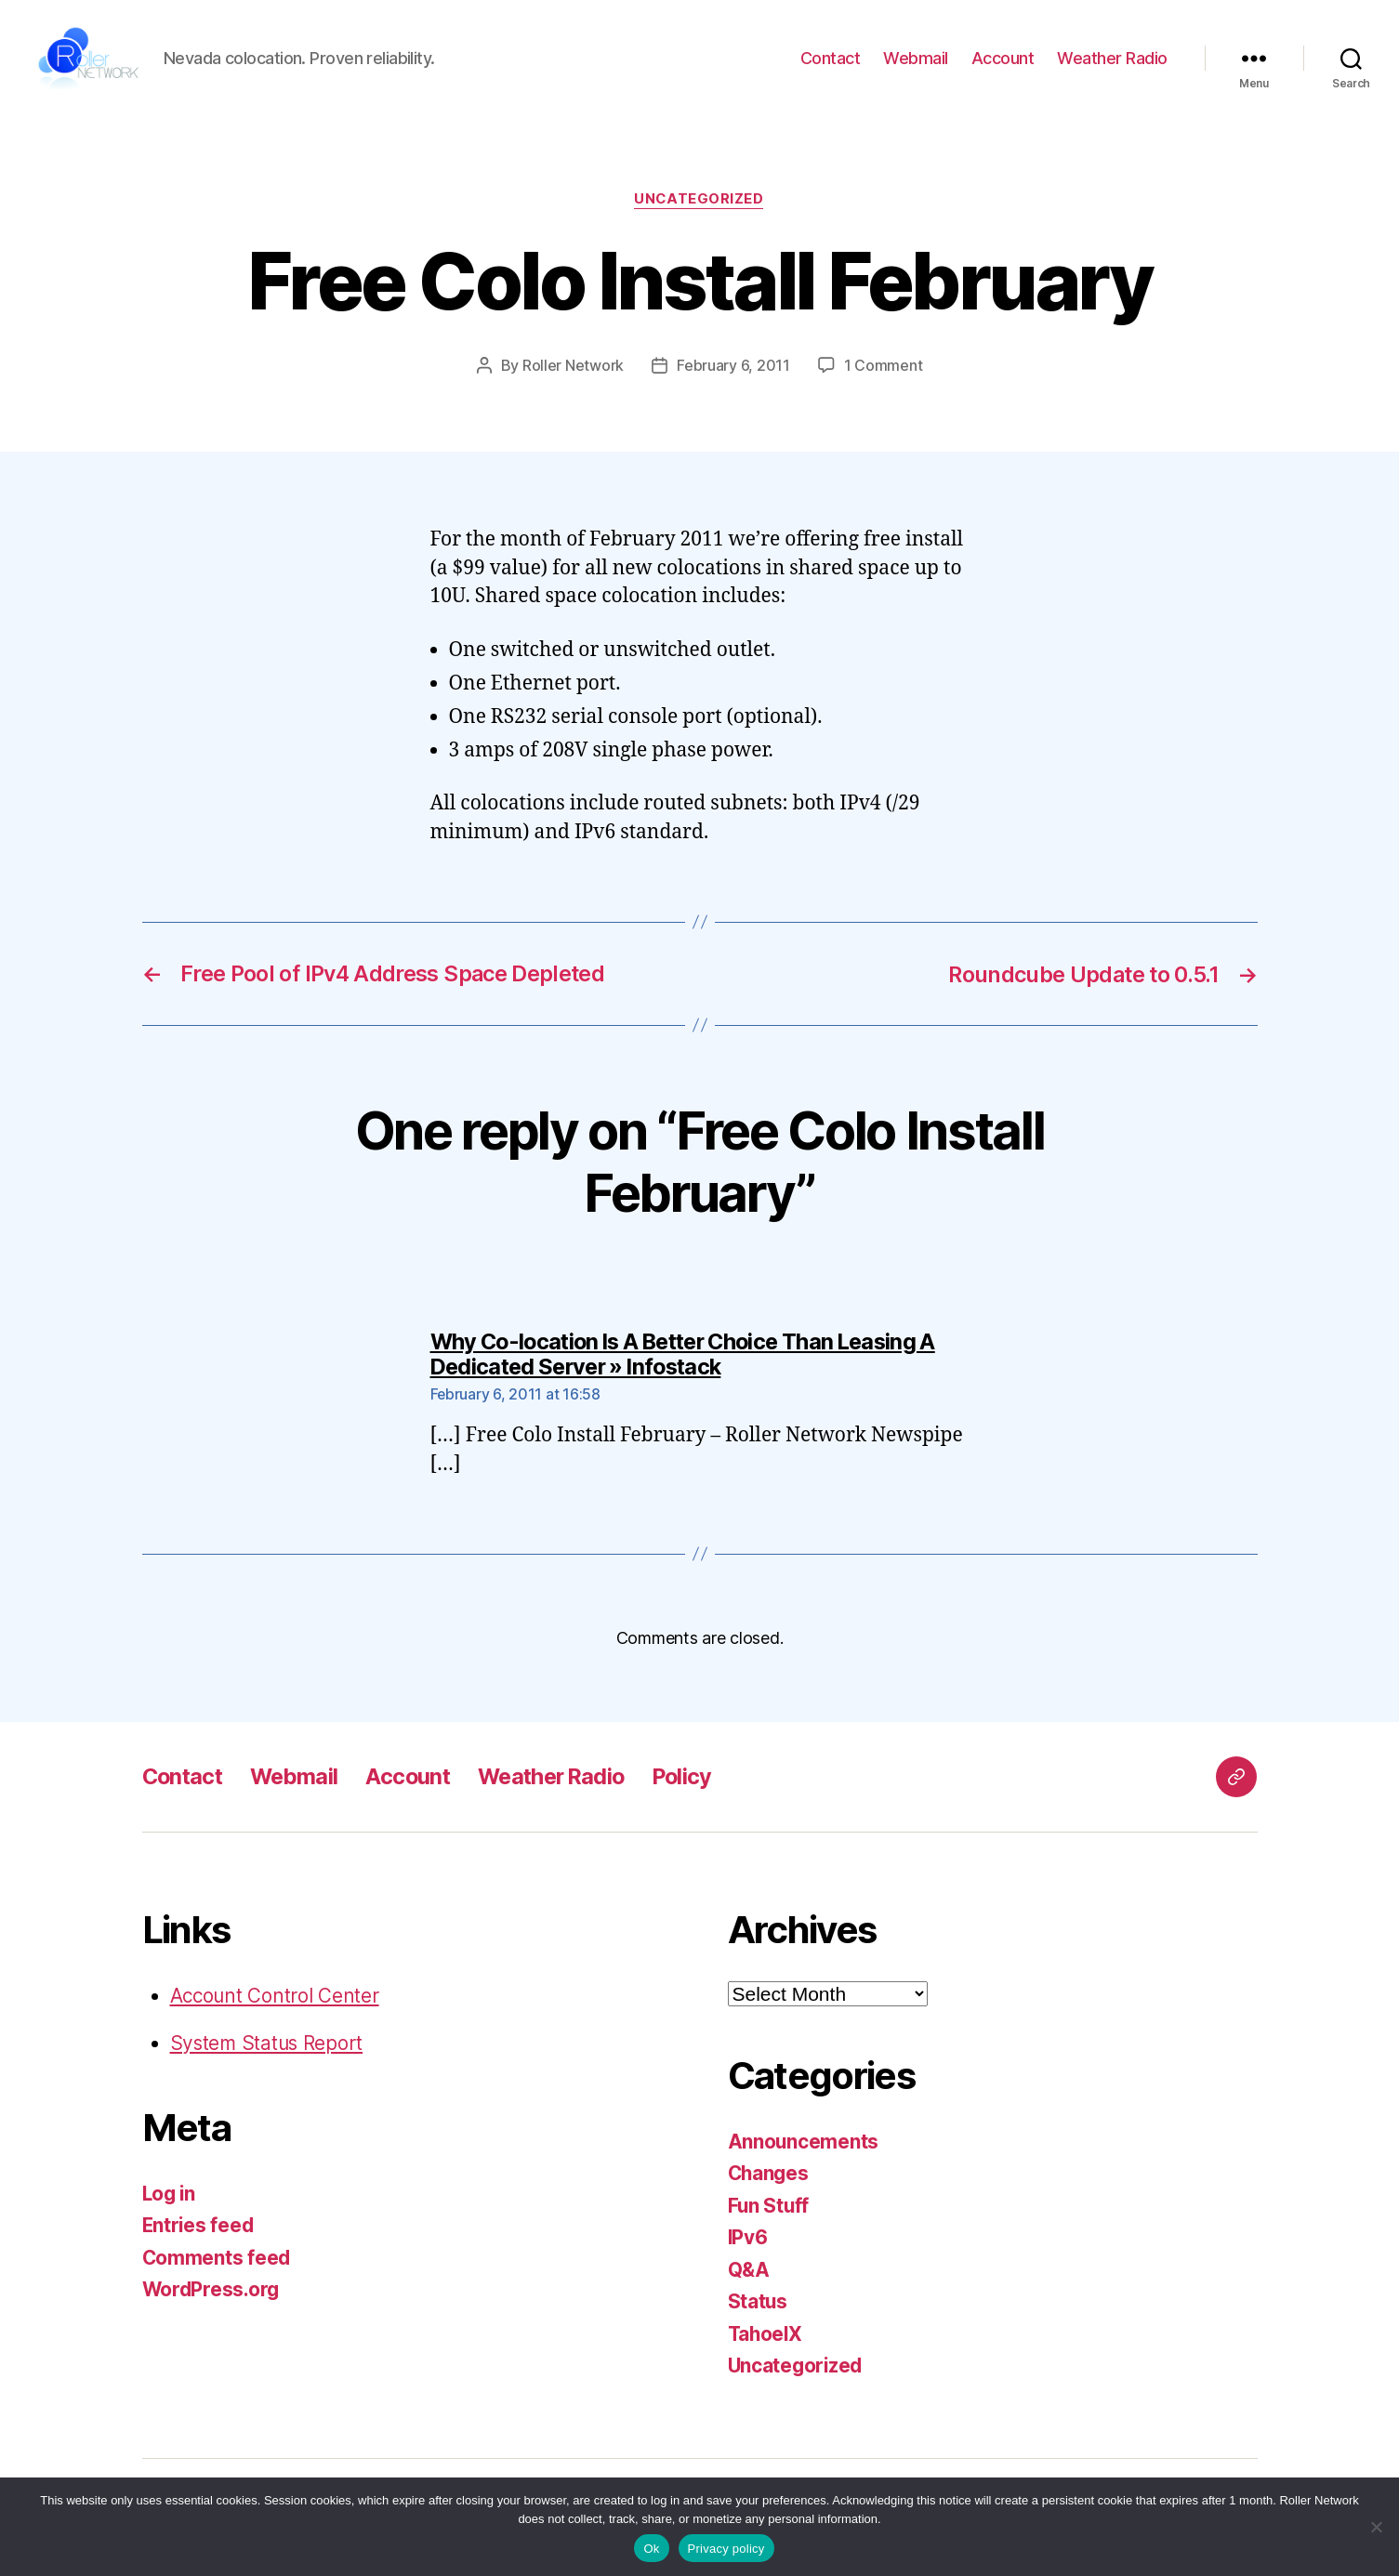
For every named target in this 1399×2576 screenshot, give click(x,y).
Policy (698, 1788)
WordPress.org (213, 2302)
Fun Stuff (770, 2217)
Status (758, 2314)
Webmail (915, 65)
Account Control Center (276, 2007)
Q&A (749, 2281)
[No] (1375, 2526)
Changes (770, 2186)
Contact (830, 65)
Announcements (804, 2153)
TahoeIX (766, 2346)
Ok (651, 2549)
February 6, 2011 (733, 379)
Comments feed (217, 2269)
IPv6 (748, 2250)
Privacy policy (726, 2549)
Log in (170, 2205)
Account (1003, 65)
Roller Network (573, 379)
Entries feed (199, 2238)
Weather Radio (1112, 65)
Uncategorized (699, 213)
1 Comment (883, 379)
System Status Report (268, 2056)
